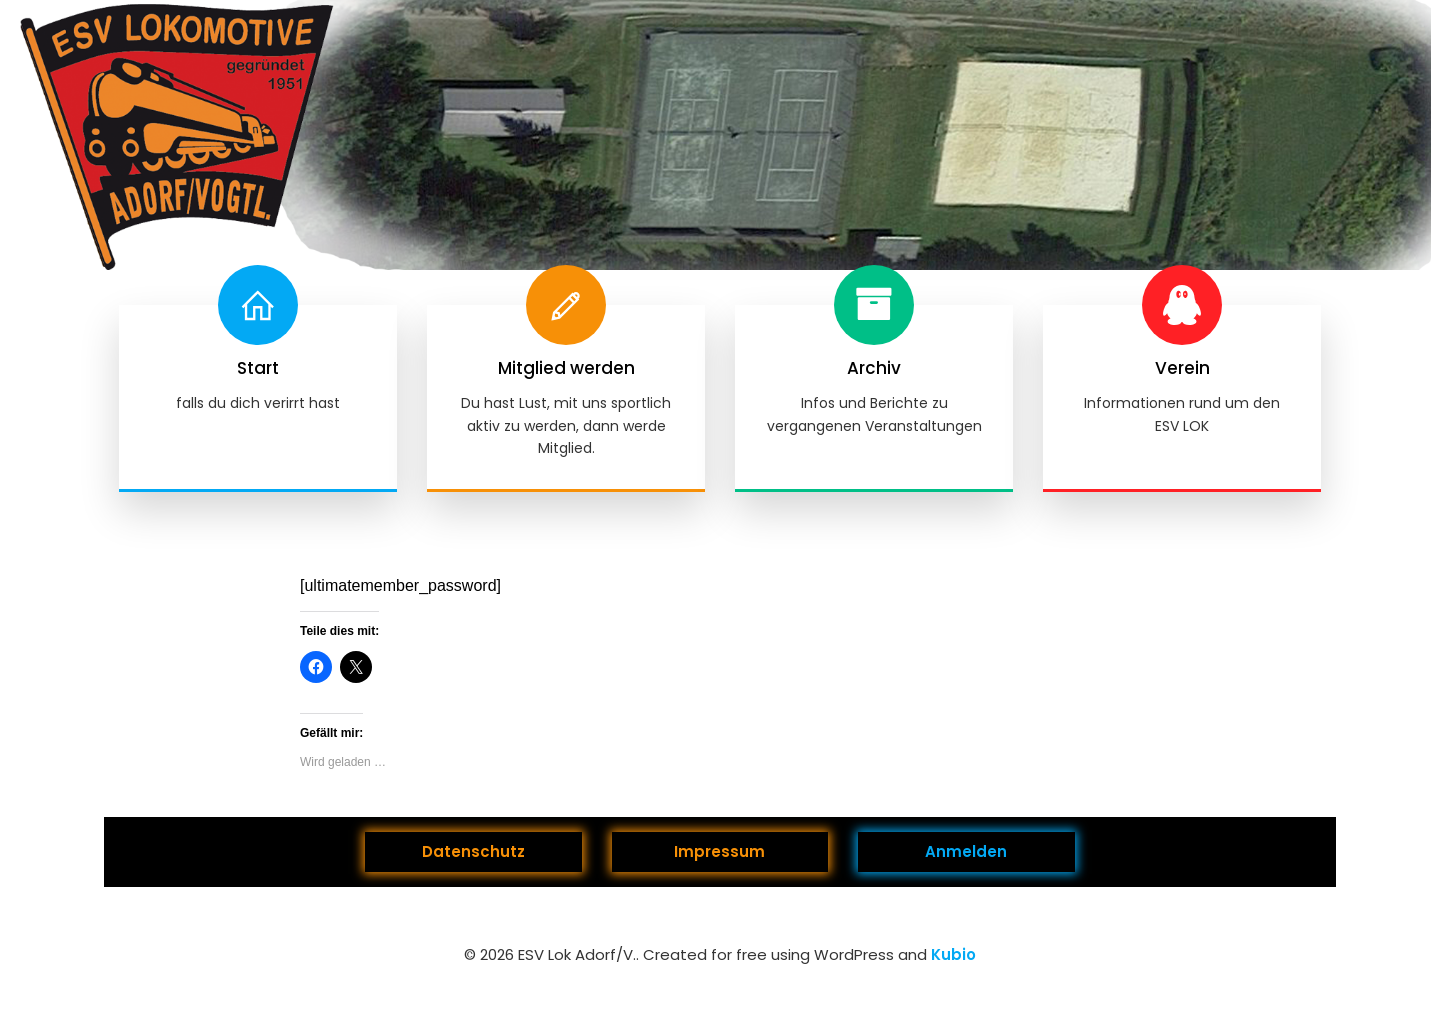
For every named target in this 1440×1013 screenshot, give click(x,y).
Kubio (953, 954)
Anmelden (966, 851)
